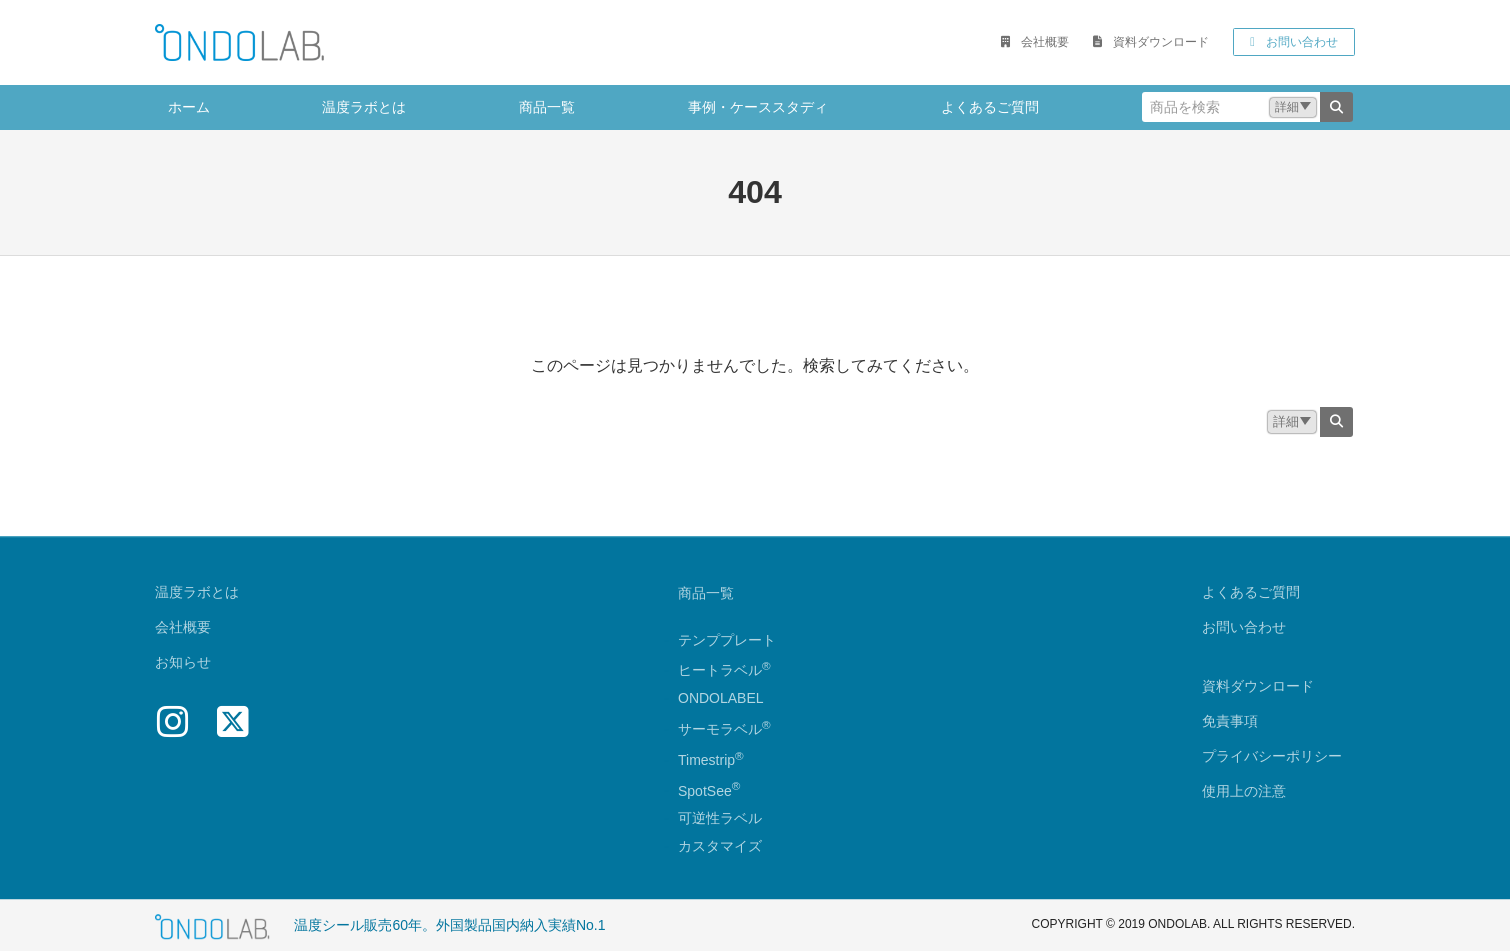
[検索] (1336, 107)
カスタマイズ (720, 847)
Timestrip (706, 760)
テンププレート (727, 640)
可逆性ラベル (720, 819)
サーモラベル (724, 729)
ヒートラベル (724, 671)
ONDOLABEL (721, 699)
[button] (1035, 42)
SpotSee (705, 791)
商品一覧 (706, 593)
